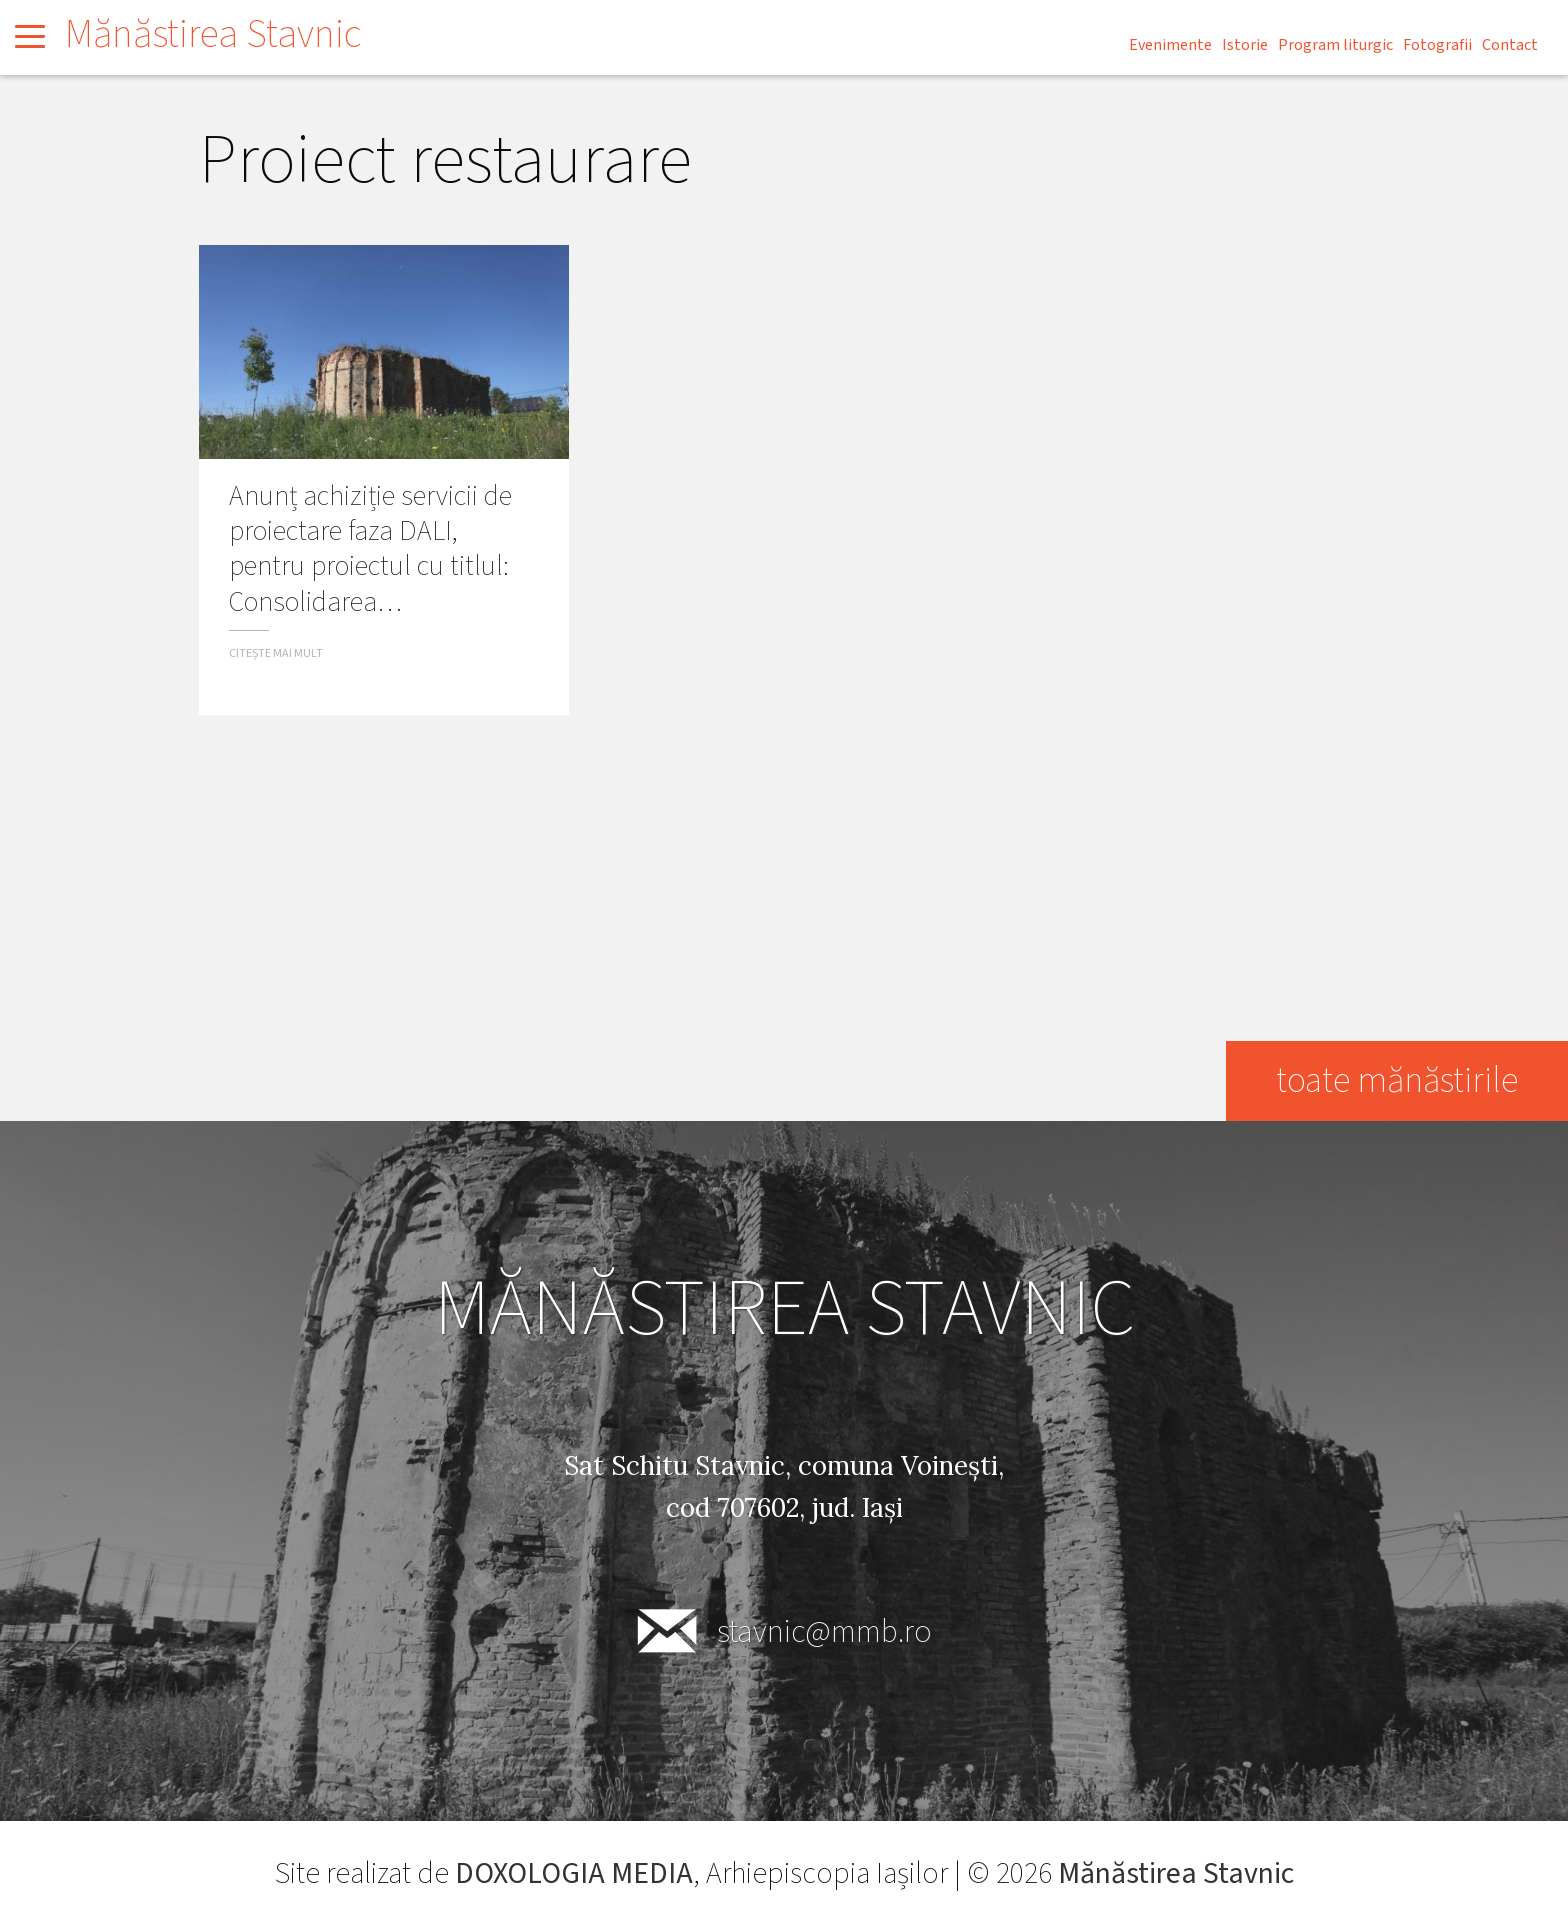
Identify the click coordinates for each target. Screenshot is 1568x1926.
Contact (1510, 45)
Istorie (1245, 45)
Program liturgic (1335, 45)
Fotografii (1437, 45)
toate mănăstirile (1396, 1080)
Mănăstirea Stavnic (213, 34)
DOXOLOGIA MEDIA (573, 1873)
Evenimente (1170, 45)
